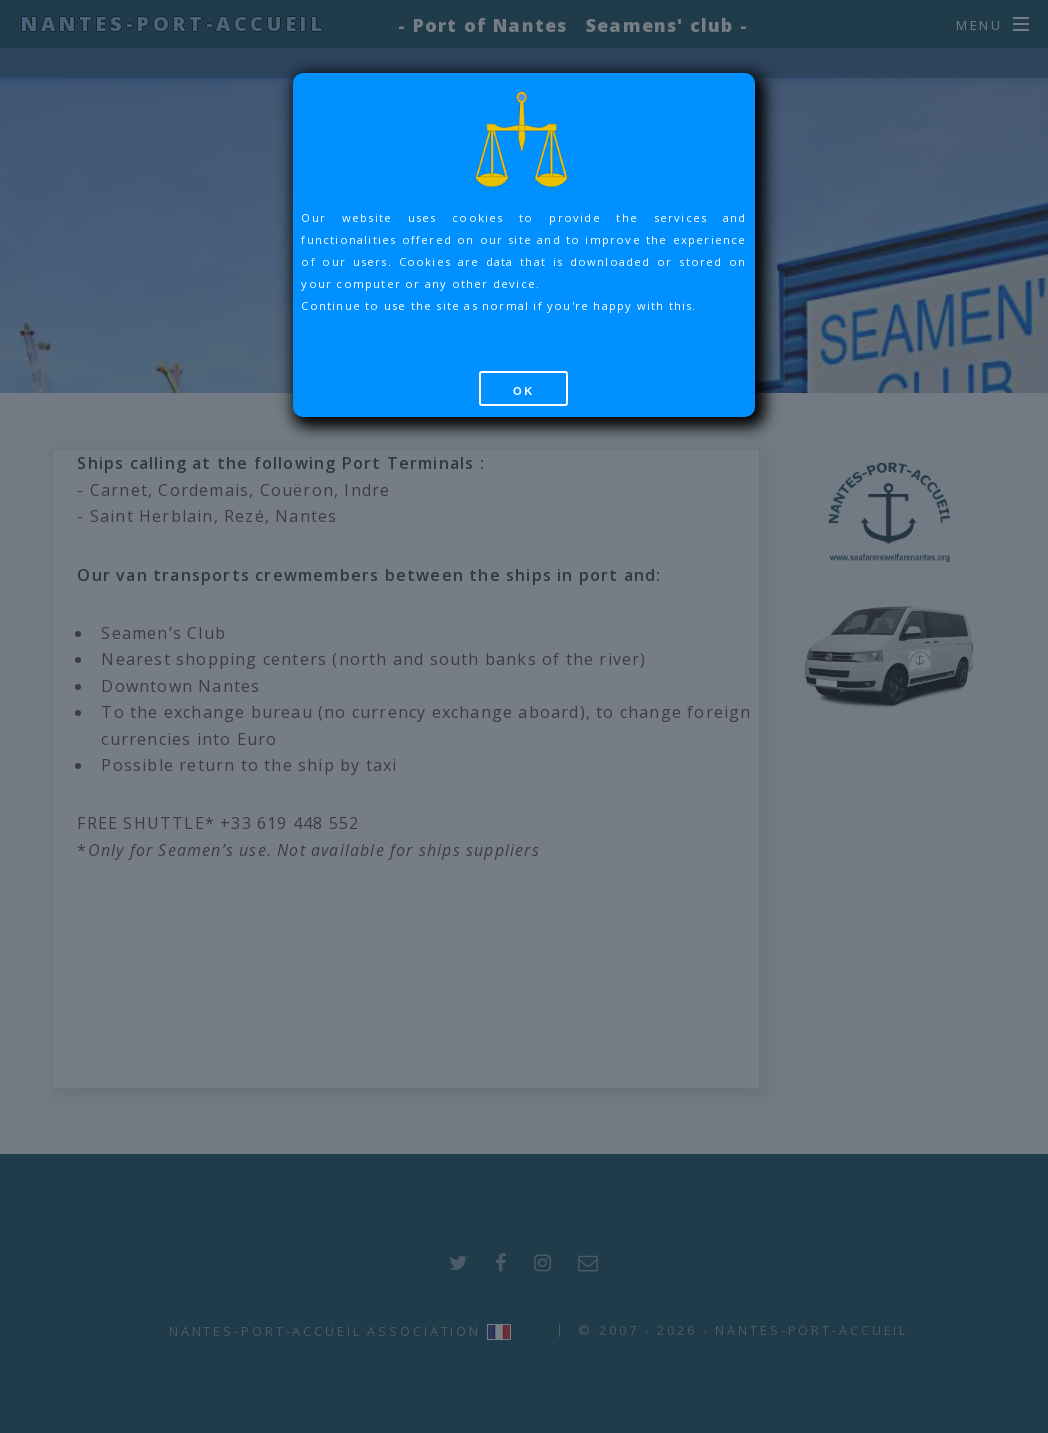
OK (524, 391)
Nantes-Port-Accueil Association (325, 1331)
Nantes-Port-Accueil (172, 23)
